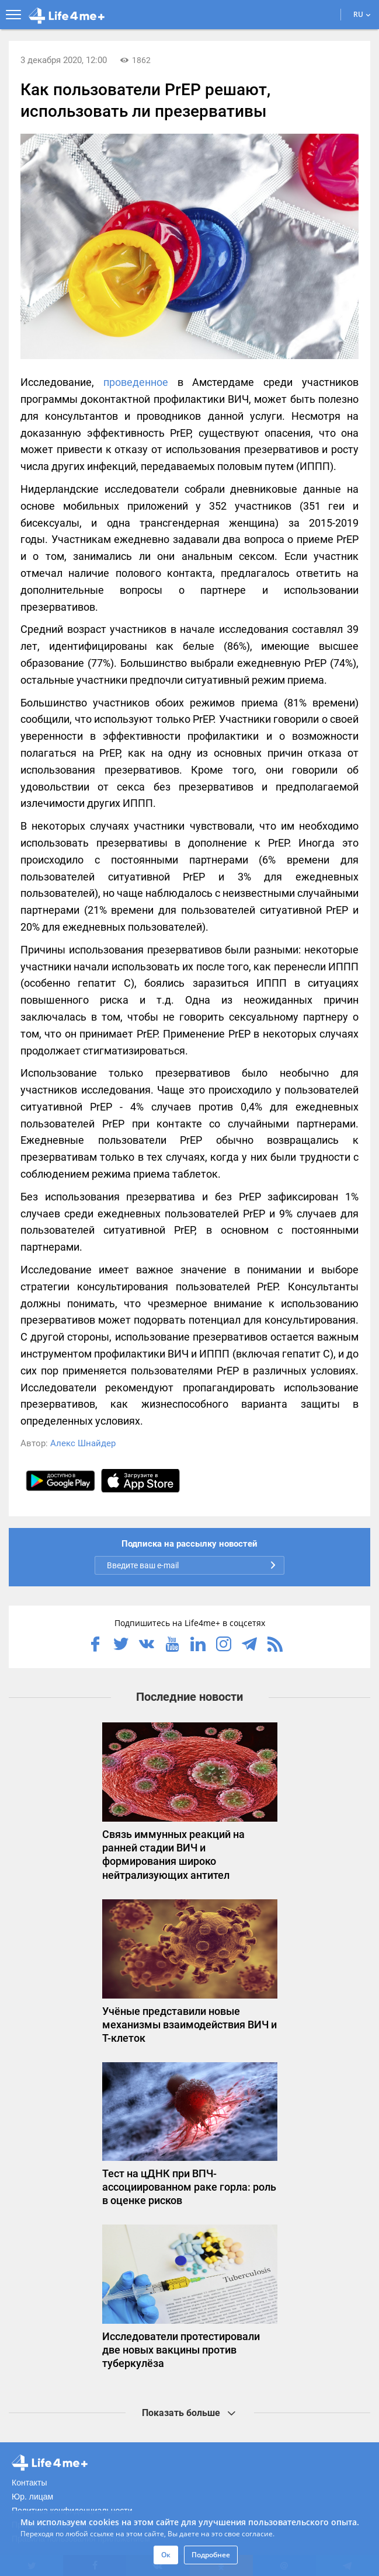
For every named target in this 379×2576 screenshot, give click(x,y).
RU (362, 14)
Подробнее (211, 2555)
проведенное (135, 382)
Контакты (29, 2482)
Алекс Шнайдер (83, 1443)
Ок (166, 2555)
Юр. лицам (32, 2496)
